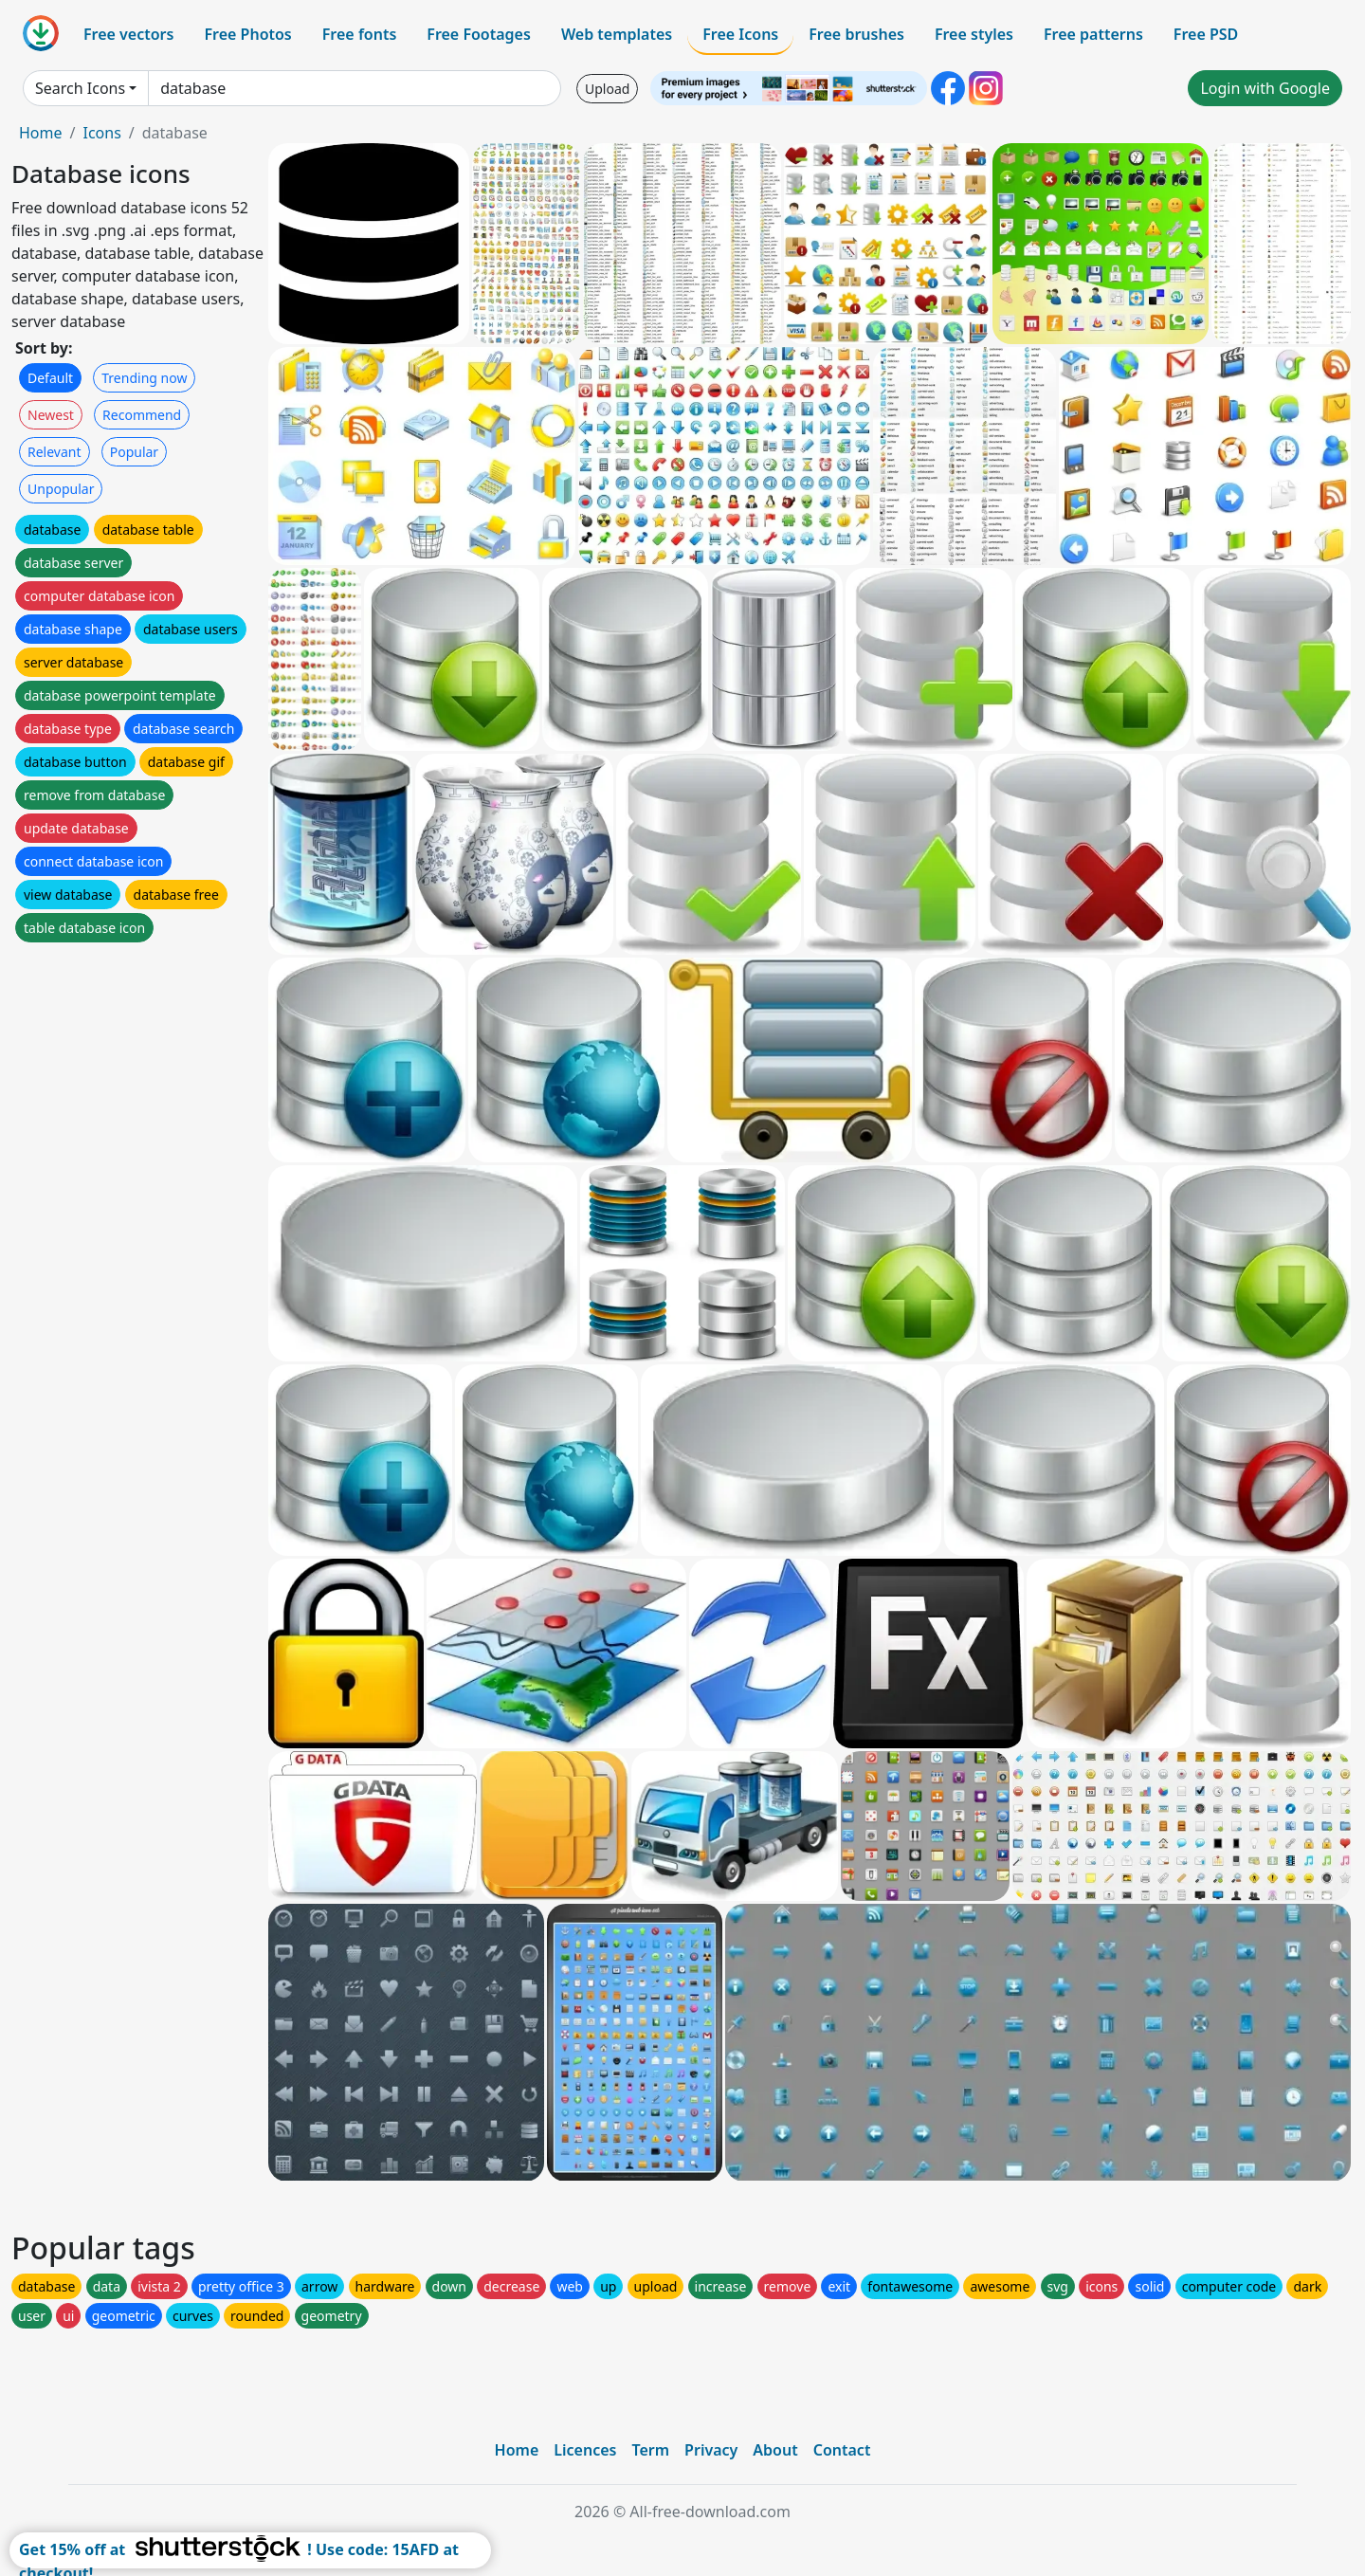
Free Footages (479, 34)
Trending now (144, 378)
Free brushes (856, 34)
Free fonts (359, 34)
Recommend (141, 415)
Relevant (54, 452)
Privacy (710, 2449)
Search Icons (80, 88)
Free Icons (740, 34)
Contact (842, 2449)
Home (41, 132)
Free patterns (1093, 34)
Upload (607, 89)
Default (50, 378)
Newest (50, 415)
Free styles (974, 34)
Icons (101, 132)
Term (650, 2449)
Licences (585, 2449)
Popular (134, 452)
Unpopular (60, 489)
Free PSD (1206, 34)
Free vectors (128, 34)
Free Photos (247, 34)
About (775, 2449)
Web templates (616, 34)
